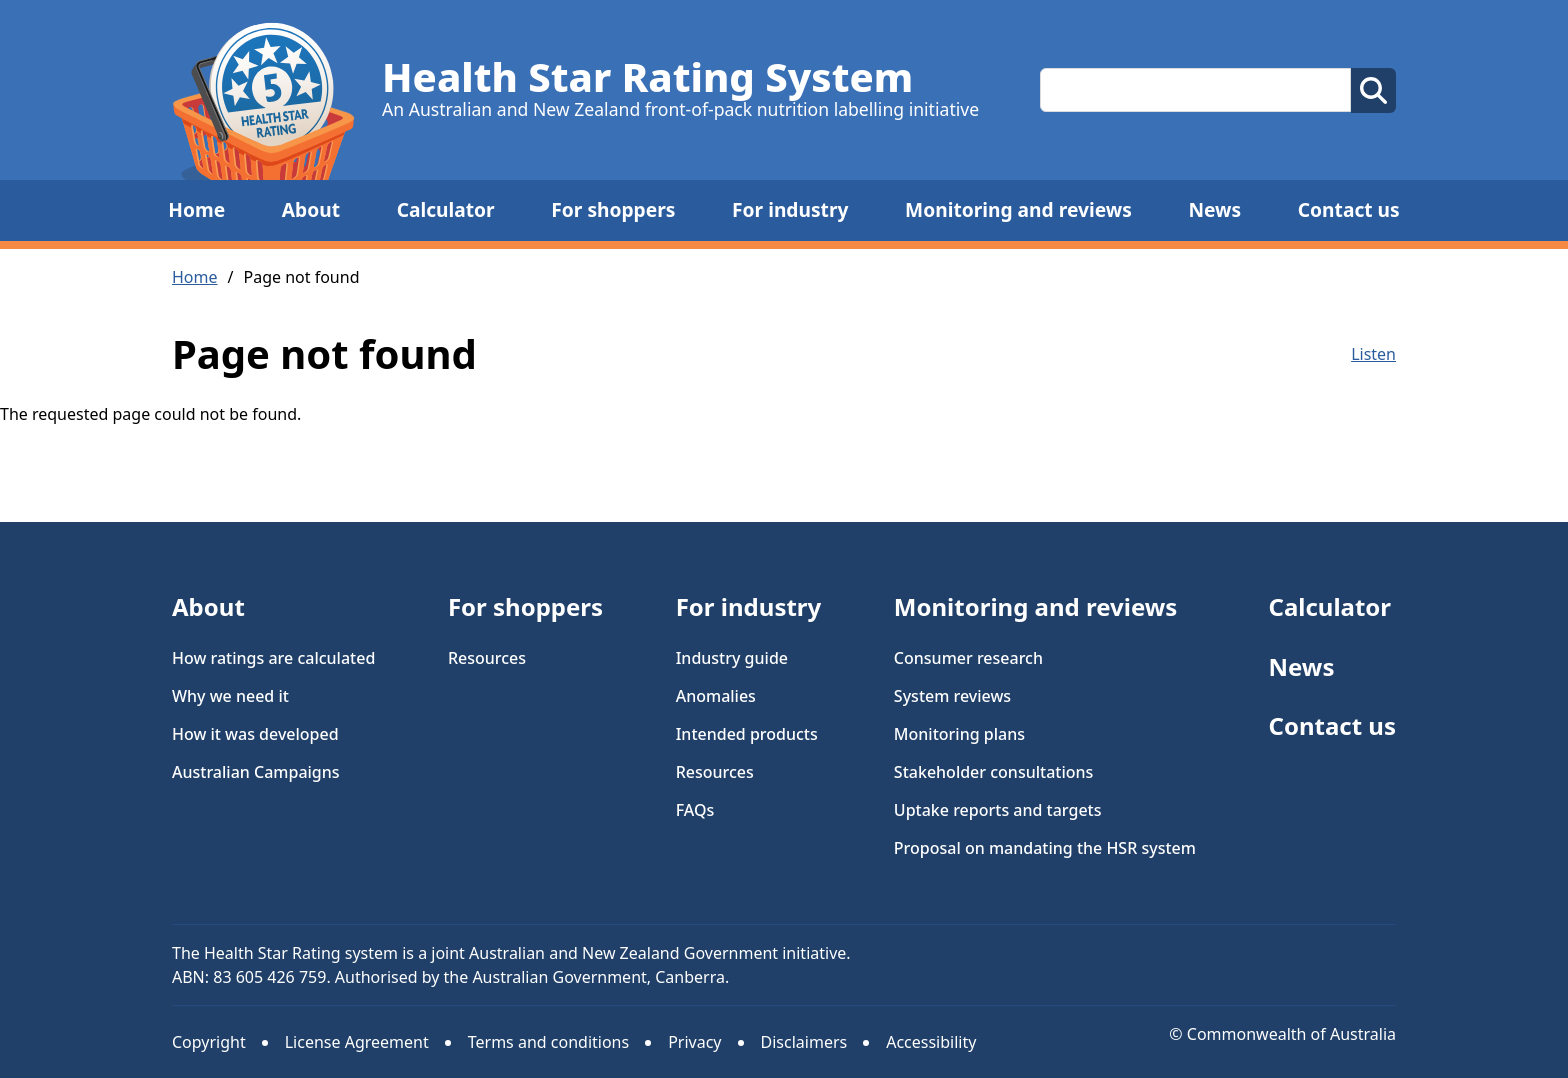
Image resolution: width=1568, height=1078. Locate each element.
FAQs (695, 810)
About (311, 209)
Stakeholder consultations (993, 772)
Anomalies (716, 696)
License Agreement (357, 1042)
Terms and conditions (548, 1042)
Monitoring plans (959, 734)
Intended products (747, 734)
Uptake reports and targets (998, 810)
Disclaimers (804, 1042)
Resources (487, 658)
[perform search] (1373, 90)
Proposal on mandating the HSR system (1045, 848)
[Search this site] (1195, 90)
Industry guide (732, 658)
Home (196, 209)
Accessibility (931, 1042)
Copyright (209, 1042)
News (1214, 209)
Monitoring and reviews (1018, 209)
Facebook (1381, 956)
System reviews (952, 696)
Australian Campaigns (256, 772)
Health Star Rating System (647, 77)
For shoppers (613, 209)
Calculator (446, 209)
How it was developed (255, 734)
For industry (790, 209)
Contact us (1349, 209)
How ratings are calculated (273, 658)
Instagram (1319, 956)
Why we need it (230, 696)
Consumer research (968, 658)
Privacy (694, 1042)
